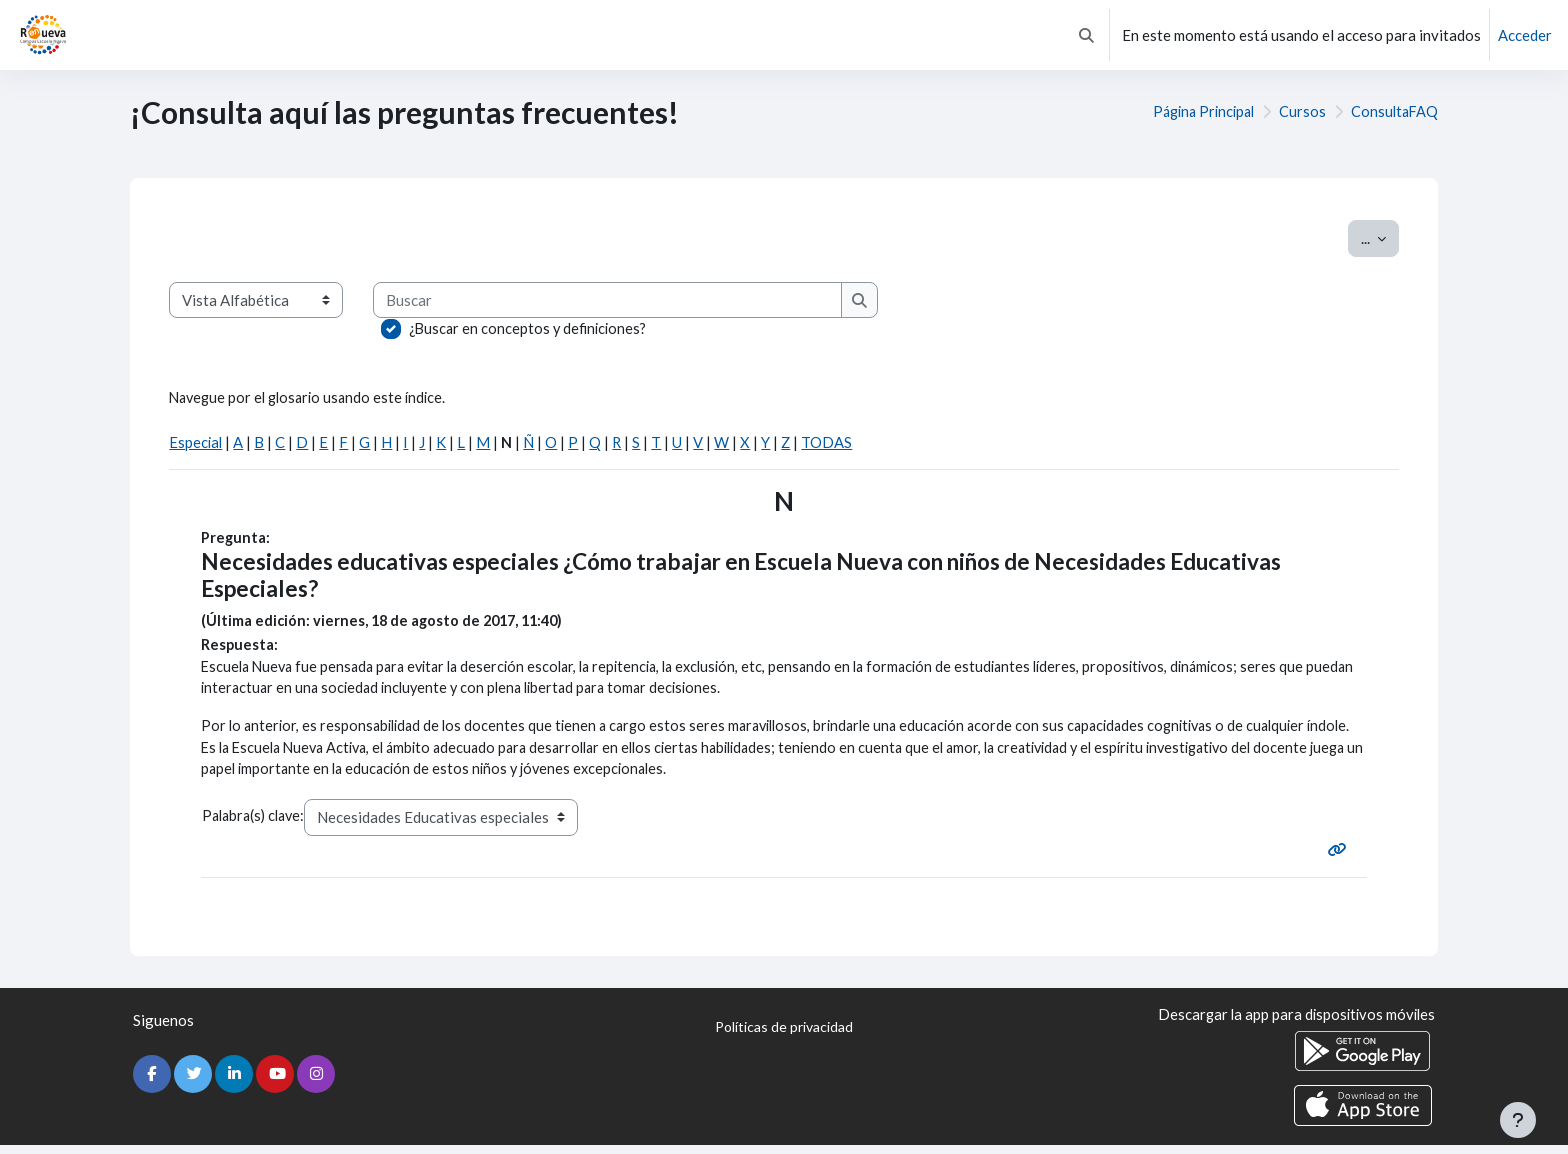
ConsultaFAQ (1393, 112)
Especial (196, 444)
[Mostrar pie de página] (1518, 1120)
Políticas (784, 1037)
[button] (1086, 35)
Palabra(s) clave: (257, 824)
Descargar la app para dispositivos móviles (1293, 1024)
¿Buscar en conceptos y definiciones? (531, 329)
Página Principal (1196, 112)
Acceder (1525, 35)
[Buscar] (611, 300)
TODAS (830, 444)
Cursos (1299, 112)
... (1380, 236)
